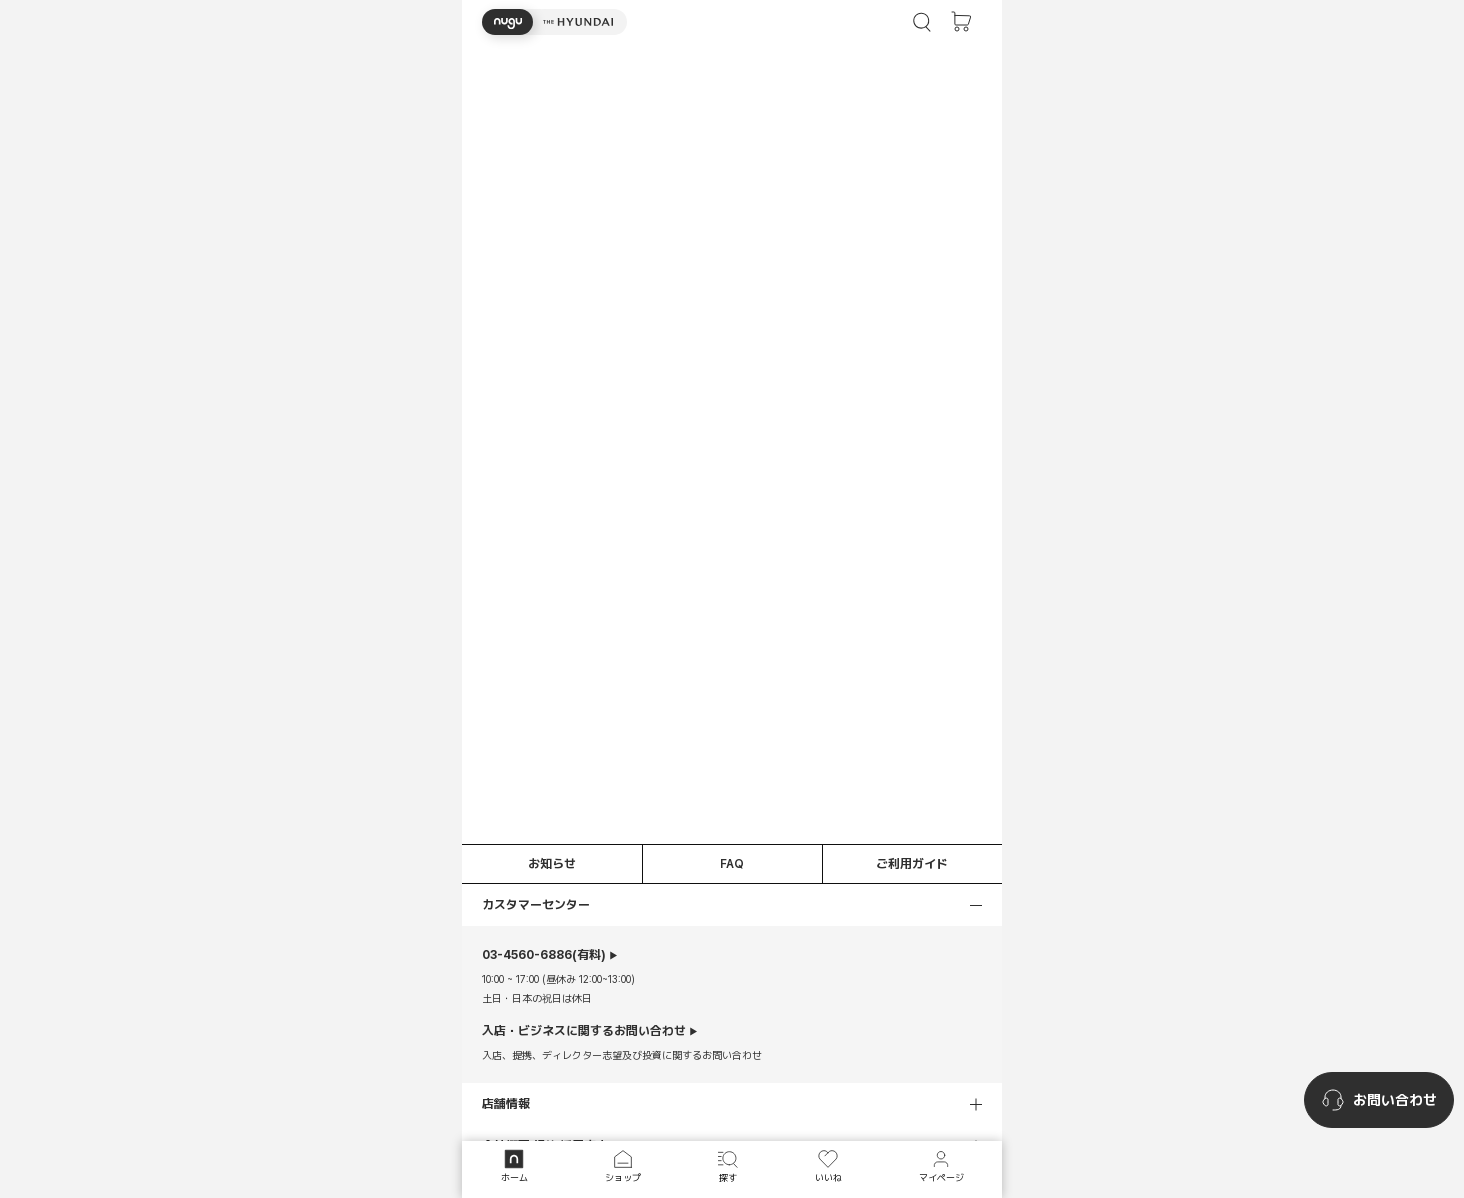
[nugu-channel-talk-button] (1379, 1100)
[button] (554, 22)
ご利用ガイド (912, 864)
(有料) (544, 955)
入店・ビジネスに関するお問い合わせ (584, 1031)
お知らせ (552, 864)
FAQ (732, 864)
